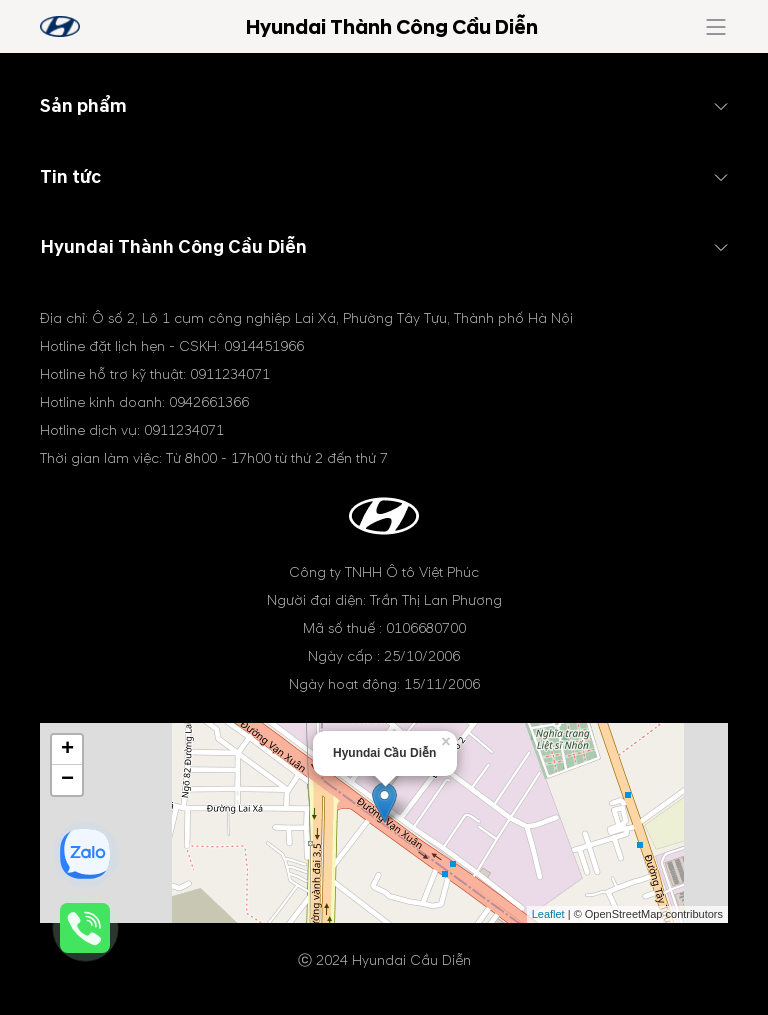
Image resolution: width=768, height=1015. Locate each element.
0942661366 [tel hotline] (209, 402)
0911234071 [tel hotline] (230, 374)
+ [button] (67, 750)
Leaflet (548, 914)
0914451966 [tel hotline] (264, 346)
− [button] (67, 780)
